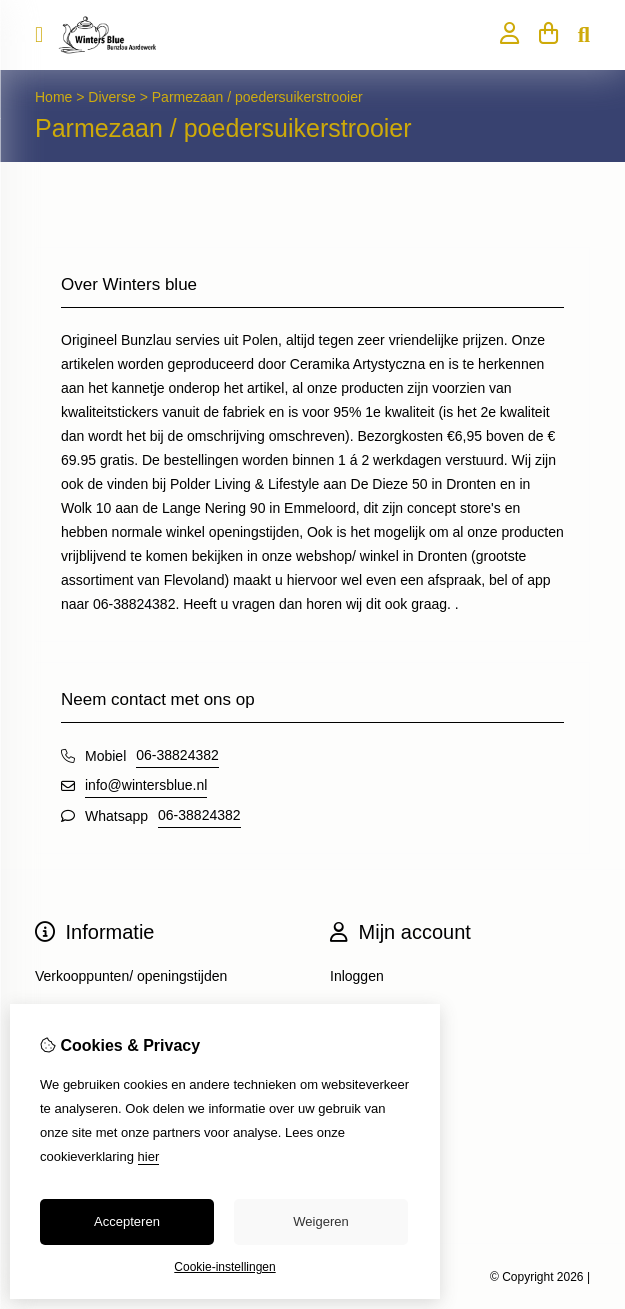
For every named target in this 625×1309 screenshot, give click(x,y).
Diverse (113, 97)
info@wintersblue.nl (146, 785)
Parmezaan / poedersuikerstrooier (257, 97)
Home (53, 97)
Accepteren (127, 1221)
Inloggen (357, 976)
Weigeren (320, 1221)
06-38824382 (177, 755)
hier (149, 1156)
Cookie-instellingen (224, 1267)
